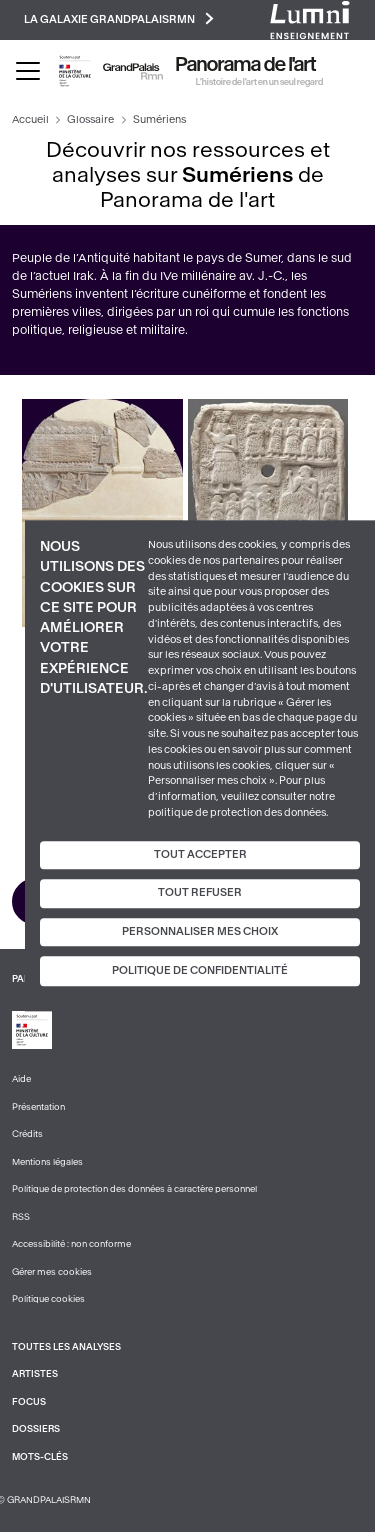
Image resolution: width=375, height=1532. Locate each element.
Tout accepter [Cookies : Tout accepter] (200, 854)
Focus (29, 1402)
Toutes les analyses (66, 1347)
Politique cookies (48, 1299)
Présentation (38, 1107)
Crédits (27, 1134)
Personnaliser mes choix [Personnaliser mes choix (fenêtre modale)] (200, 931)
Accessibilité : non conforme (71, 1244)
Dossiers (36, 1429)
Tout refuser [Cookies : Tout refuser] (200, 892)
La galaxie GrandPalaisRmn (119, 18)
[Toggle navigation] (28, 71)
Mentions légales (47, 1162)
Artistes (35, 1374)
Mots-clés (40, 1457)
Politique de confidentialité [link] (200, 971)
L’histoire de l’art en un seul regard (259, 82)
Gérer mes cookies (52, 1272)
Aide (21, 1079)
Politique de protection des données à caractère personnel (134, 1189)
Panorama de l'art (246, 65)
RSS (21, 1217)
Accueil (30, 119)
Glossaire (90, 119)
